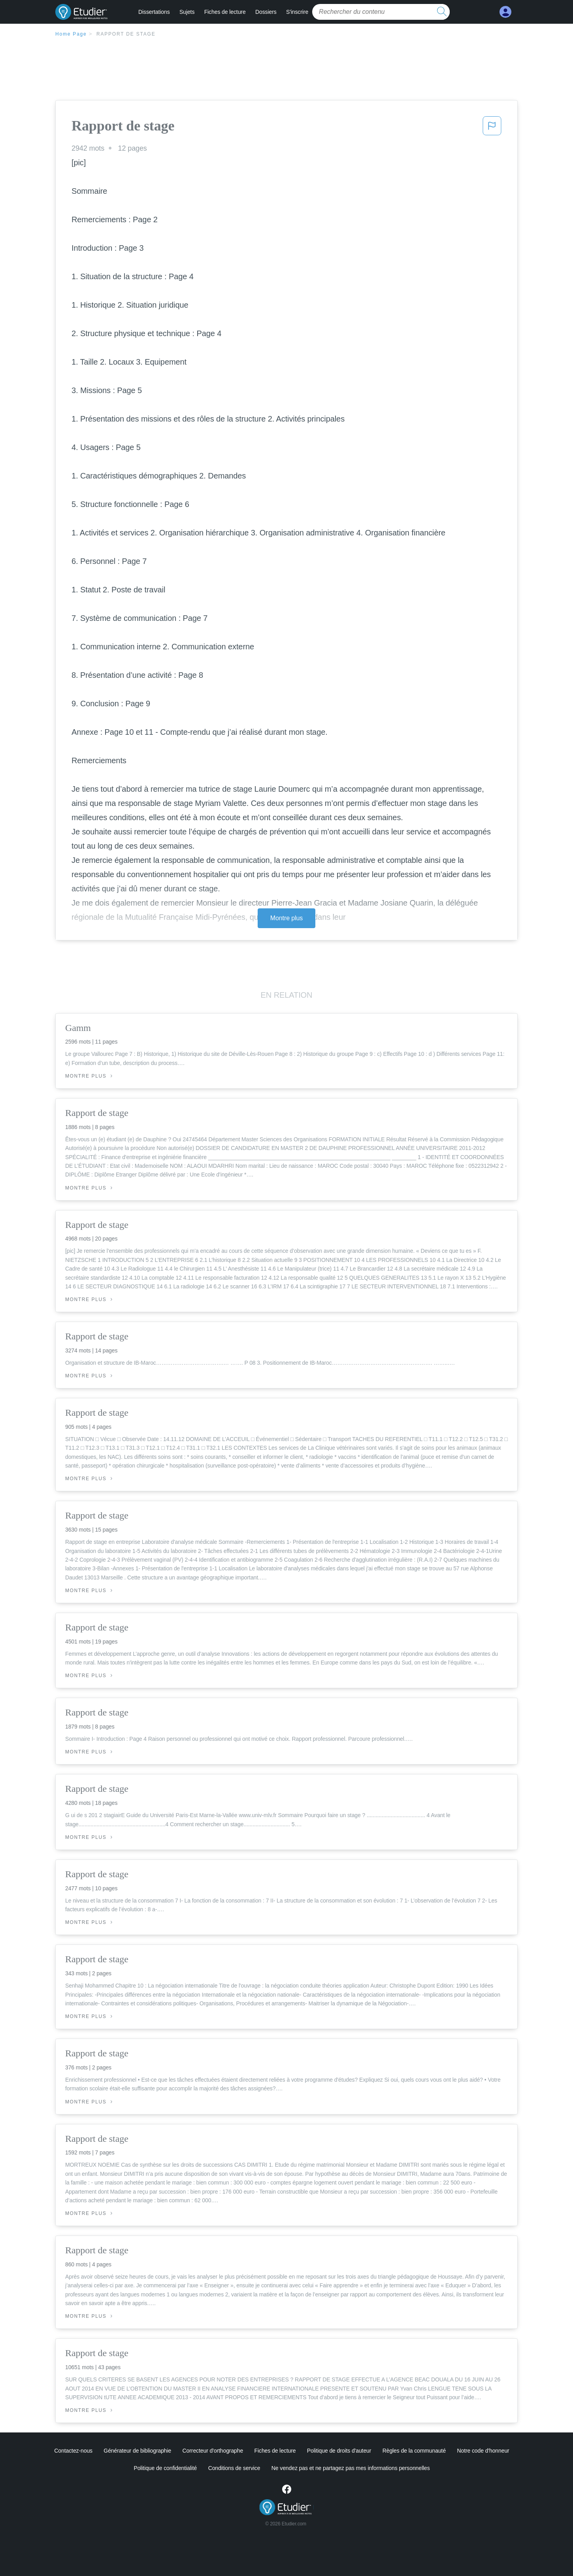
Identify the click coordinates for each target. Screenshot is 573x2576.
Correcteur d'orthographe (213, 2450)
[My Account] (505, 12)
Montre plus (286, 918)
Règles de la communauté (414, 2450)
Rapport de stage (126, 34)
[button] (492, 128)
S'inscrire (297, 12)
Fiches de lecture (225, 12)
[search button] (442, 12)
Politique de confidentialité (165, 2468)
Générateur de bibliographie (137, 2450)
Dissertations (154, 12)
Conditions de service (234, 2468)
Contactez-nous (73, 2450)
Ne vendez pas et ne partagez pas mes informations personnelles (350, 2468)
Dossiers (266, 12)
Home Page (71, 34)
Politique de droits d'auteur (339, 2450)
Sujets (186, 12)
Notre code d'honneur (483, 2450)
